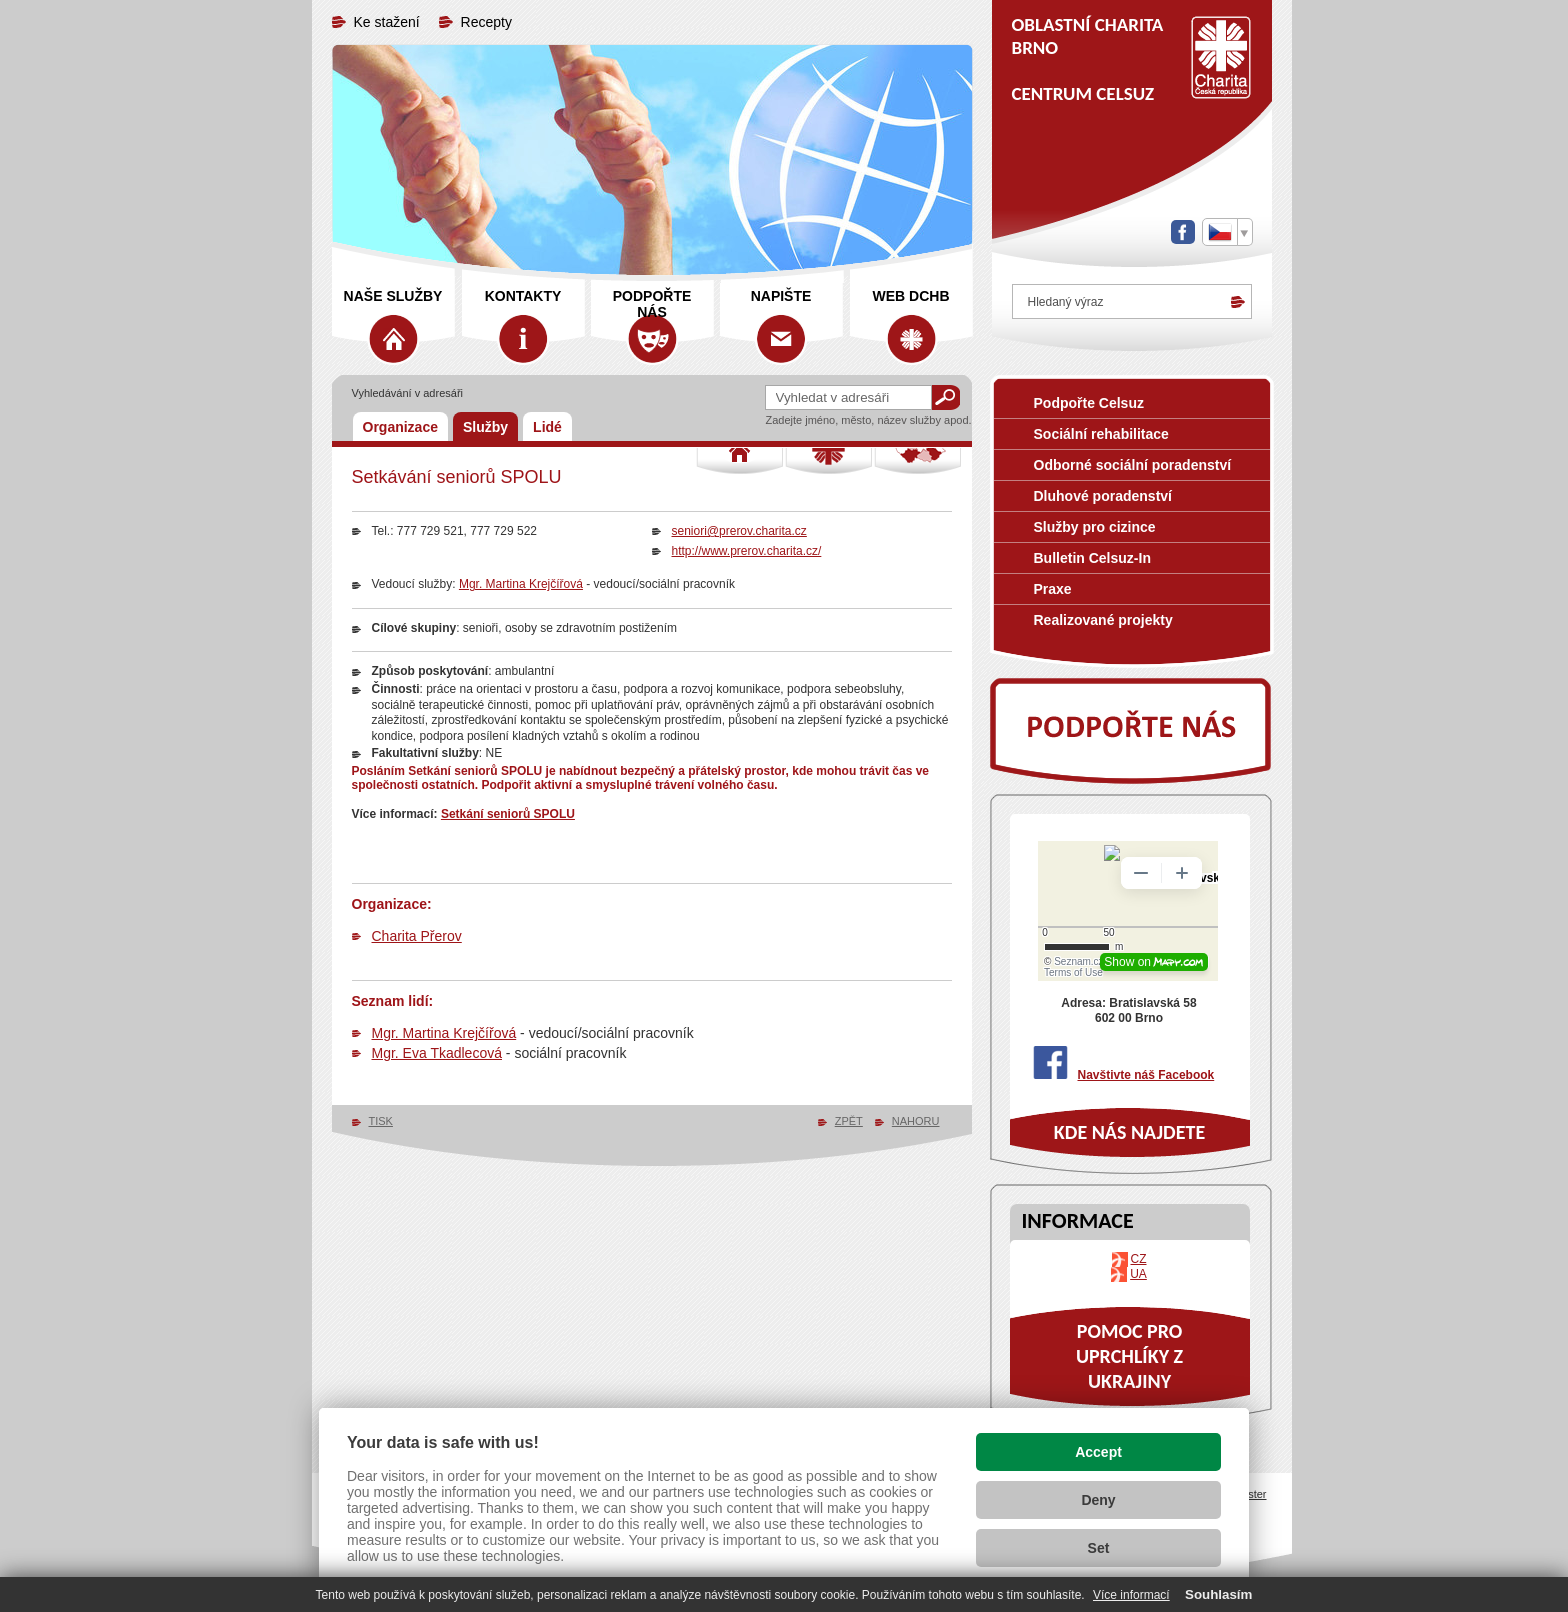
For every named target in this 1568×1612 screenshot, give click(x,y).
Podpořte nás (652, 304)
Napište (781, 296)
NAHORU (916, 1121)
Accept (1098, 1452)
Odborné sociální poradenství (1133, 465)
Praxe (1053, 589)
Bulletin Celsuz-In (1092, 558)
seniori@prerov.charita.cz (739, 531)
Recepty (486, 22)
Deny (1098, 1500)
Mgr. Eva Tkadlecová (437, 1053)
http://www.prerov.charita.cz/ (747, 551)
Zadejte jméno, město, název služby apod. (869, 420)
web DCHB (911, 296)
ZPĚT (849, 1121)
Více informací (1131, 1595)
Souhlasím (1218, 1594)
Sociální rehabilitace (1101, 434)
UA (1138, 1274)
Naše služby (393, 296)
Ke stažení (387, 22)
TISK (381, 1121)
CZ (1139, 1259)
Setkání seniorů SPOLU (508, 814)
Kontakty (523, 296)
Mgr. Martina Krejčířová (521, 584)
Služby (485, 427)
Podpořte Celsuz (1089, 403)
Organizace (400, 427)
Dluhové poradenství (1103, 496)
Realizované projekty (1103, 620)
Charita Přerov (417, 936)
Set (1099, 1548)
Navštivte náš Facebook (1146, 1075)
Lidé (547, 427)
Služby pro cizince (1095, 527)
